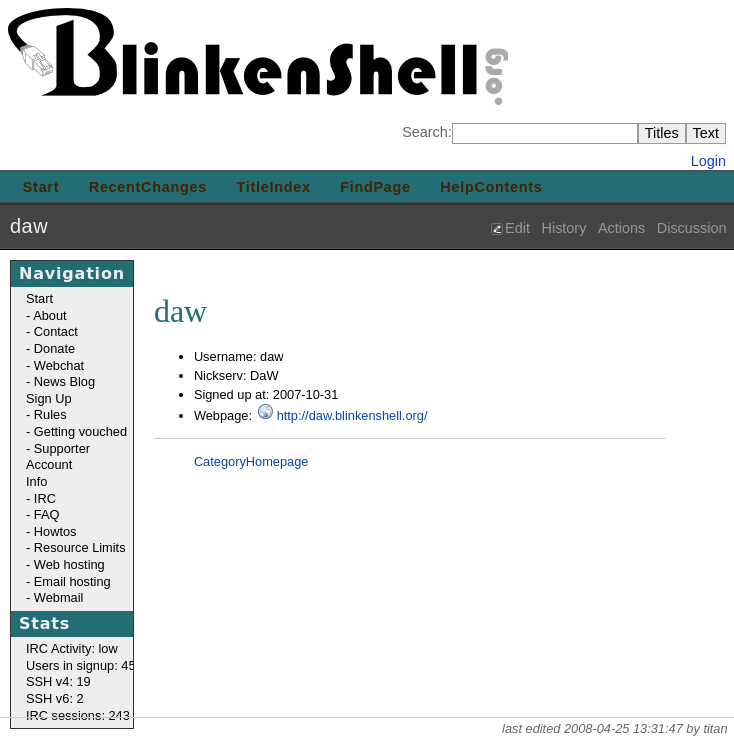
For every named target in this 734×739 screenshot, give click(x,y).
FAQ (47, 514)
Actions (621, 228)
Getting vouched (80, 431)
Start (41, 187)
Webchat (59, 365)
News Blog (64, 381)
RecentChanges (148, 187)
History (564, 228)
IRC (45, 498)
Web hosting (69, 564)
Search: (427, 132)
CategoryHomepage (251, 461)
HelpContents (491, 187)
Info (36, 481)
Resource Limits (80, 547)
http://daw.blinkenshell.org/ (352, 415)
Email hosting (72, 581)
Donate (54, 348)
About (49, 315)
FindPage (375, 187)
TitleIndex (274, 187)
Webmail (59, 597)
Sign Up (49, 398)
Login (708, 161)
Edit (517, 228)
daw (29, 226)
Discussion (692, 228)
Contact (56, 331)
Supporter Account (58, 457)
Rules (50, 414)
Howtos (55, 531)
